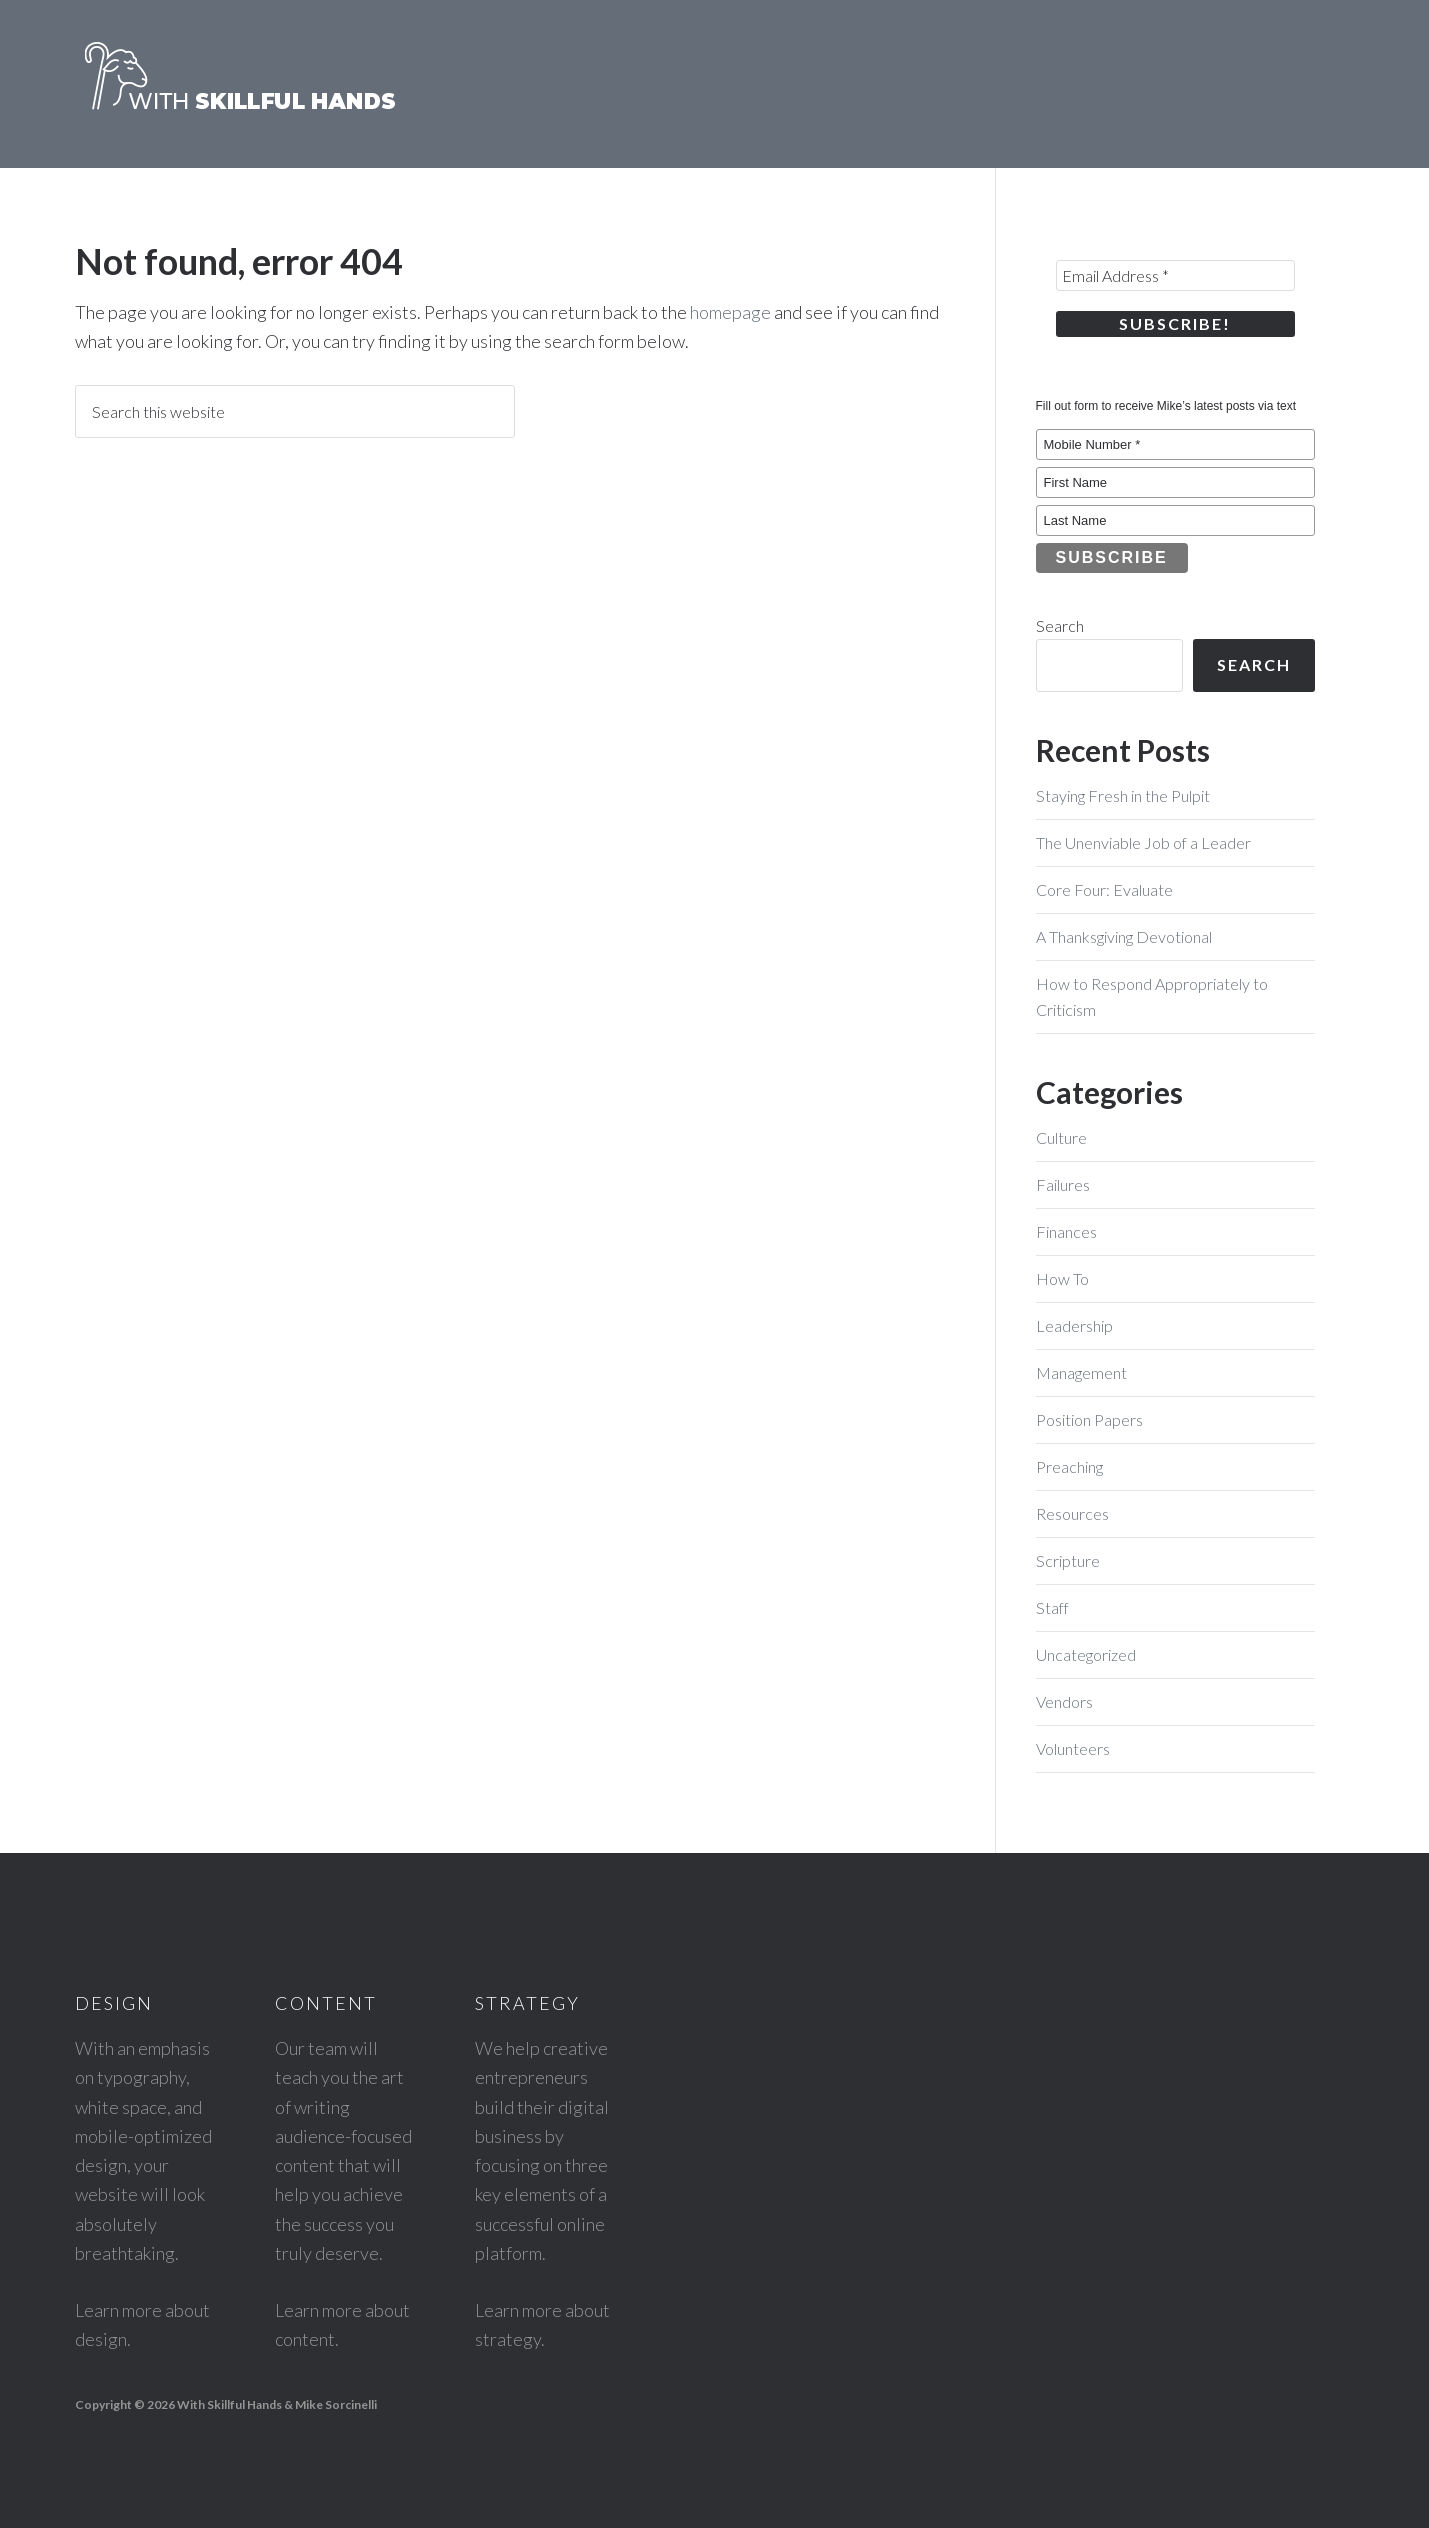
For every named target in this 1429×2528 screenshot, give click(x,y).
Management (1081, 1372)
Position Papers (1089, 1419)
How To (1062, 1278)
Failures (1063, 1184)
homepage (730, 312)
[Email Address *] (1175, 275)
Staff (1052, 1607)
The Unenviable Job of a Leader (1143, 842)
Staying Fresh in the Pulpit (1123, 795)
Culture (1061, 1137)
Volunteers (1073, 1748)
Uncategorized (1086, 1654)
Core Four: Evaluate (1104, 889)
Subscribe (1112, 557)
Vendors (1064, 1701)
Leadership (1074, 1325)
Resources (1072, 1513)
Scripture (1068, 1560)
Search (1060, 625)
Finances (1066, 1231)
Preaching (1069, 1466)
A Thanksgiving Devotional (1124, 936)
